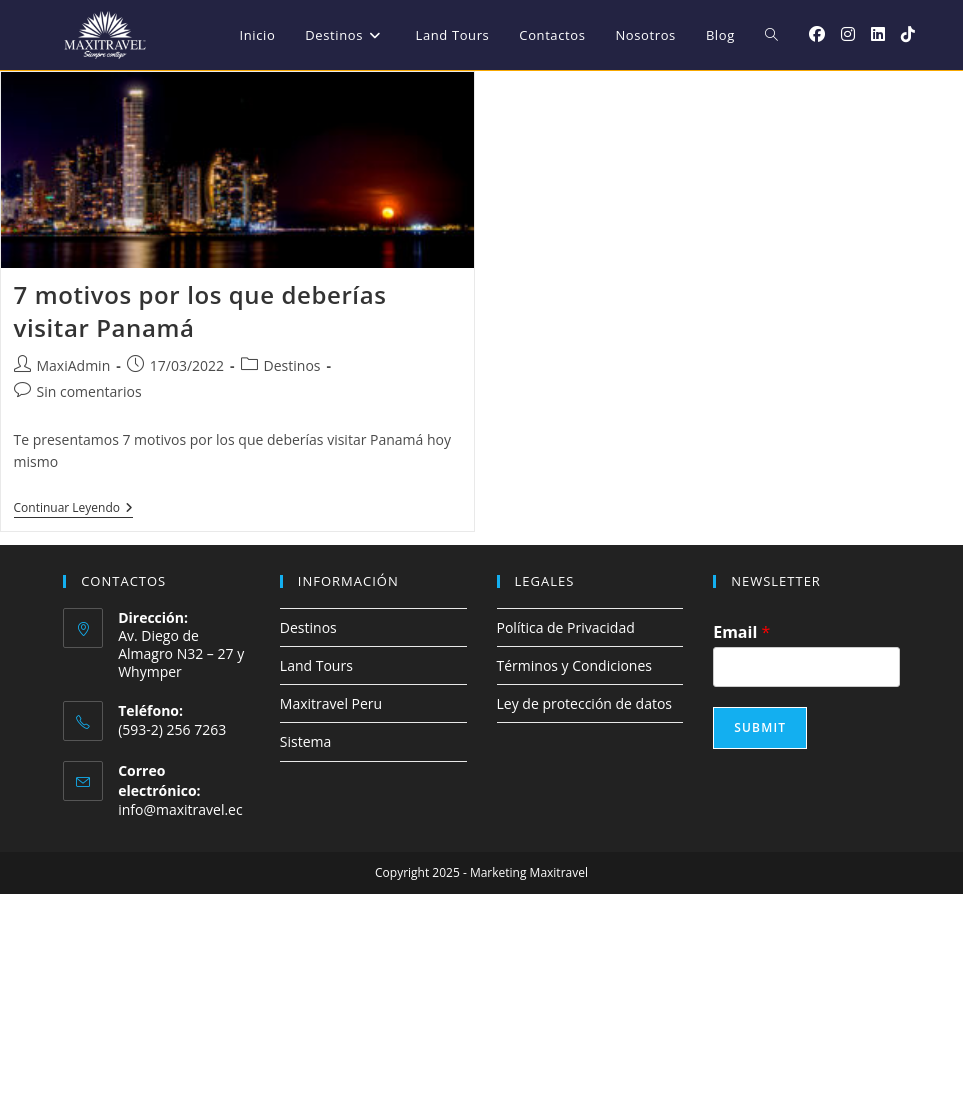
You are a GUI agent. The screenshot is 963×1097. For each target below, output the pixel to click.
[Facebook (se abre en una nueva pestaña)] (817, 34)
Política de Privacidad (566, 627)
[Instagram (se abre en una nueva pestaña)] (848, 34)
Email (741, 632)
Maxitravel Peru (331, 703)
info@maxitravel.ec (180, 809)
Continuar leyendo (74, 509)
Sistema (305, 741)
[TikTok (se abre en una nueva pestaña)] (908, 34)
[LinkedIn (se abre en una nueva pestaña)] (878, 34)
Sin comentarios (89, 391)
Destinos (292, 365)
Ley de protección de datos (585, 703)
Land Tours (316, 665)
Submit (760, 727)
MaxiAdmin (74, 365)
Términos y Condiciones (574, 665)
